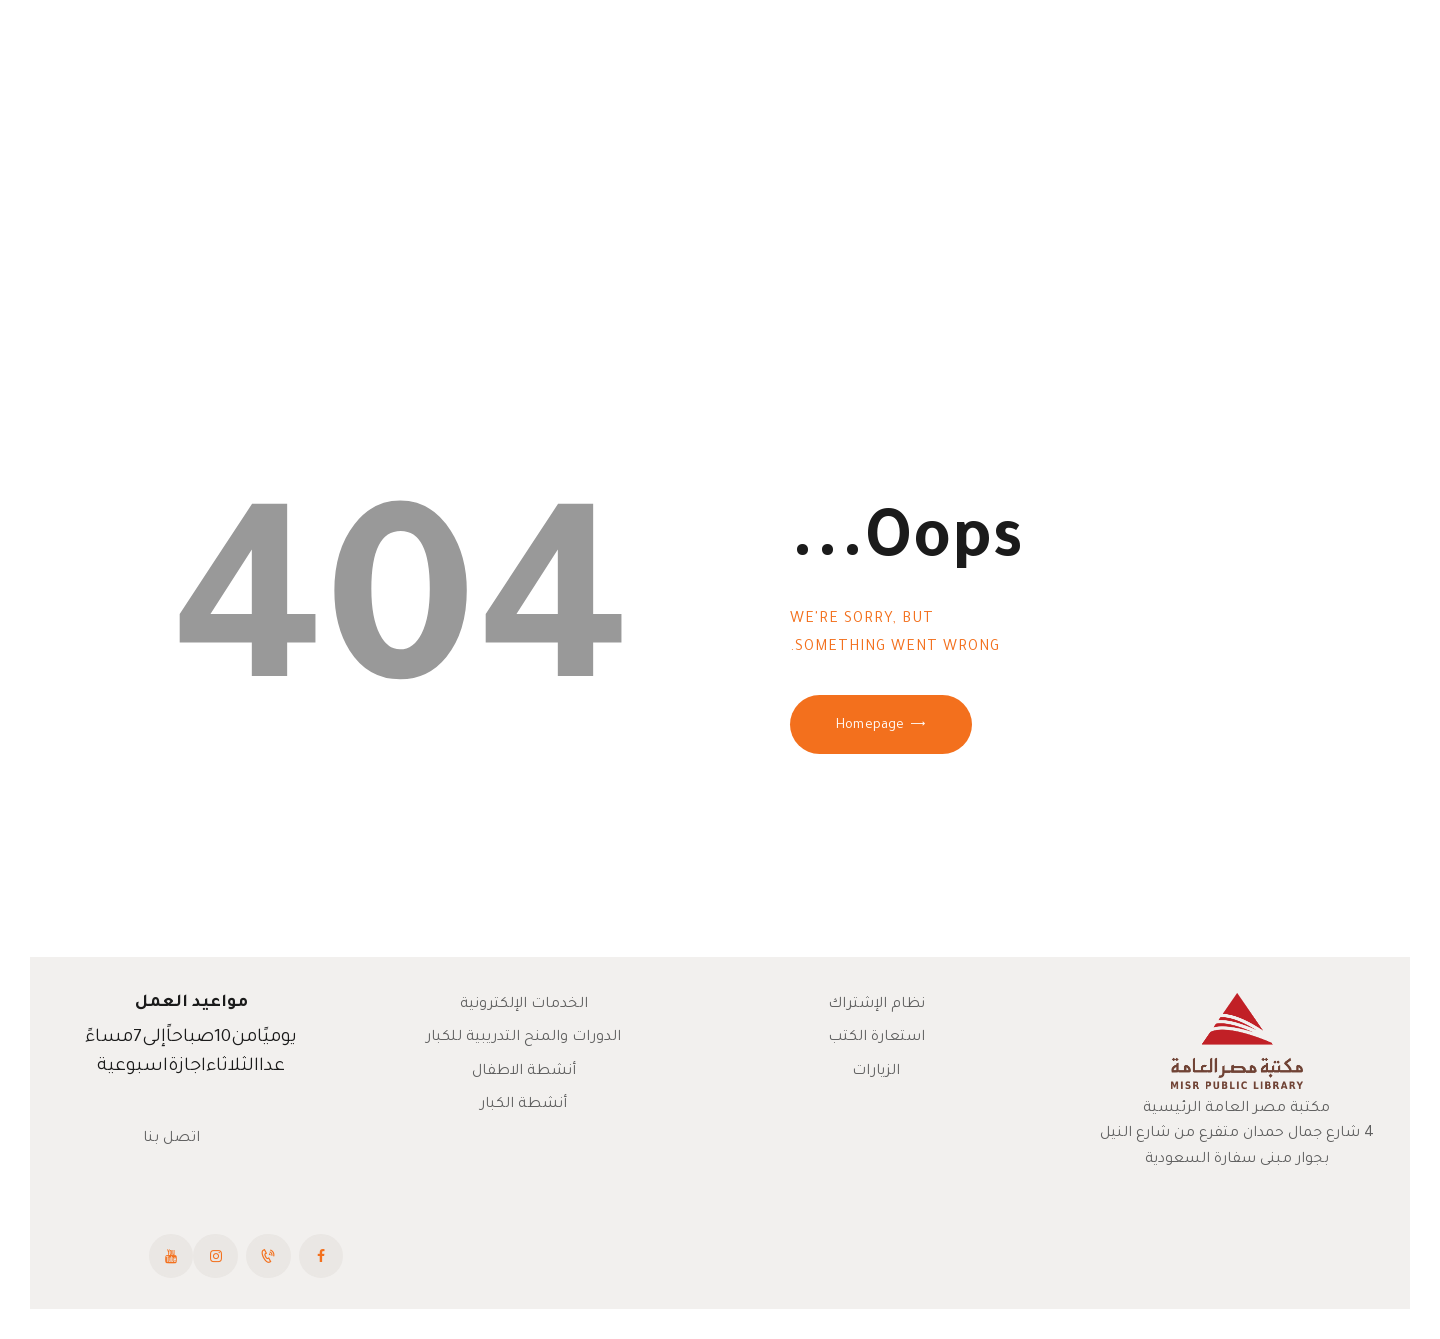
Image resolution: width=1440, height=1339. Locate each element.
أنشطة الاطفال (524, 1072)
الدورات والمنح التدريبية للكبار (523, 1038)
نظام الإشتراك (876, 1005)
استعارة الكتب (876, 1038)
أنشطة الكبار (523, 1105)
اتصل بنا (171, 1139)
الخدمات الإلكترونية (524, 1005)
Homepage (870, 726)
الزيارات (876, 1072)
